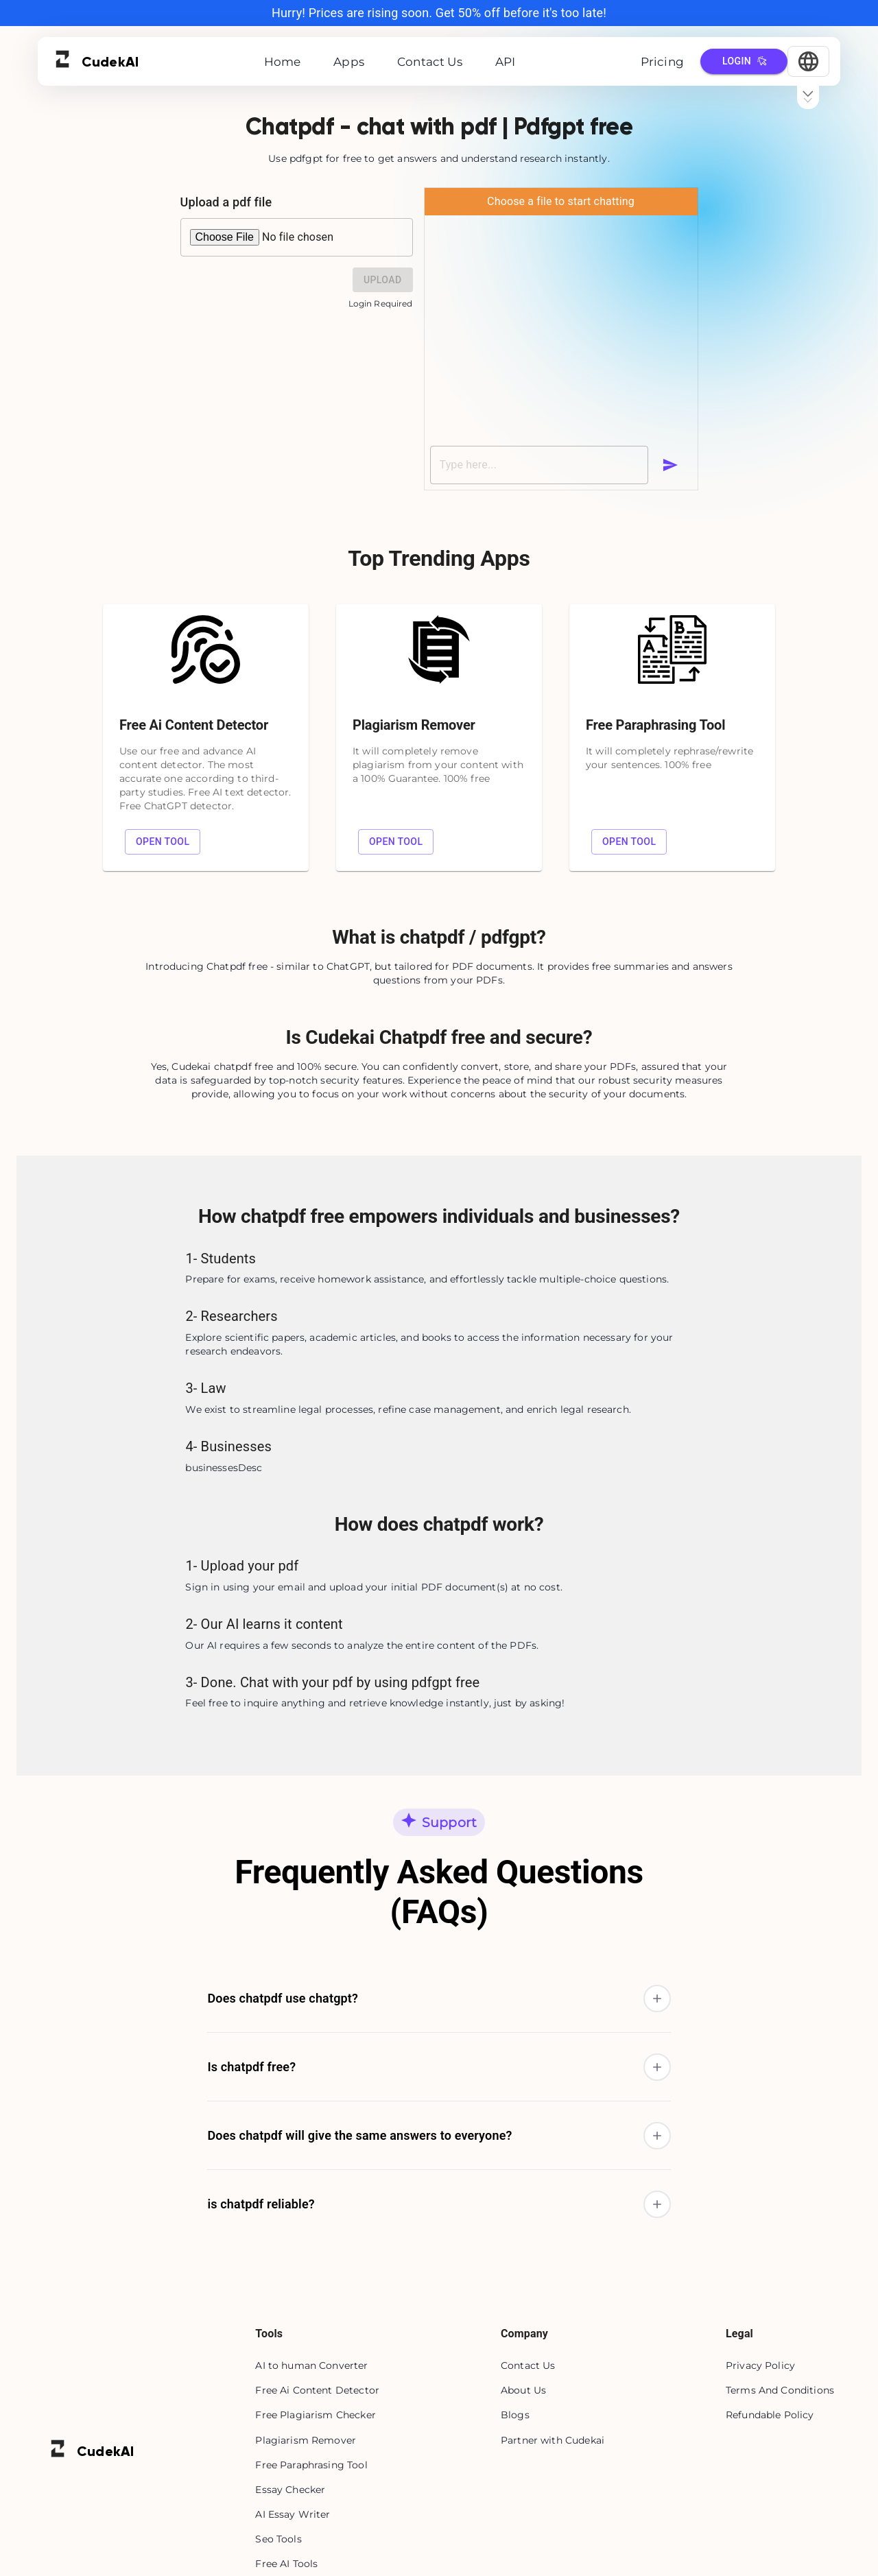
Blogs (515, 2415)
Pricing (662, 62)
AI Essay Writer (292, 2514)
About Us (523, 2390)
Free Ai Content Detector (317, 2390)
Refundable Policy (770, 2415)
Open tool (163, 842)
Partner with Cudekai (552, 2440)
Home (282, 62)
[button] (438, 1998)
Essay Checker (290, 2489)
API (505, 62)
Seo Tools (278, 2539)
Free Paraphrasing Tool (311, 2465)
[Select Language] (808, 61)
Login (743, 61)
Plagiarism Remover (305, 2440)
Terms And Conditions (780, 2390)
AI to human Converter (311, 2365)
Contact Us (429, 62)
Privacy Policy (760, 2365)
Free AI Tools (286, 2563)
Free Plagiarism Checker (315, 2415)
